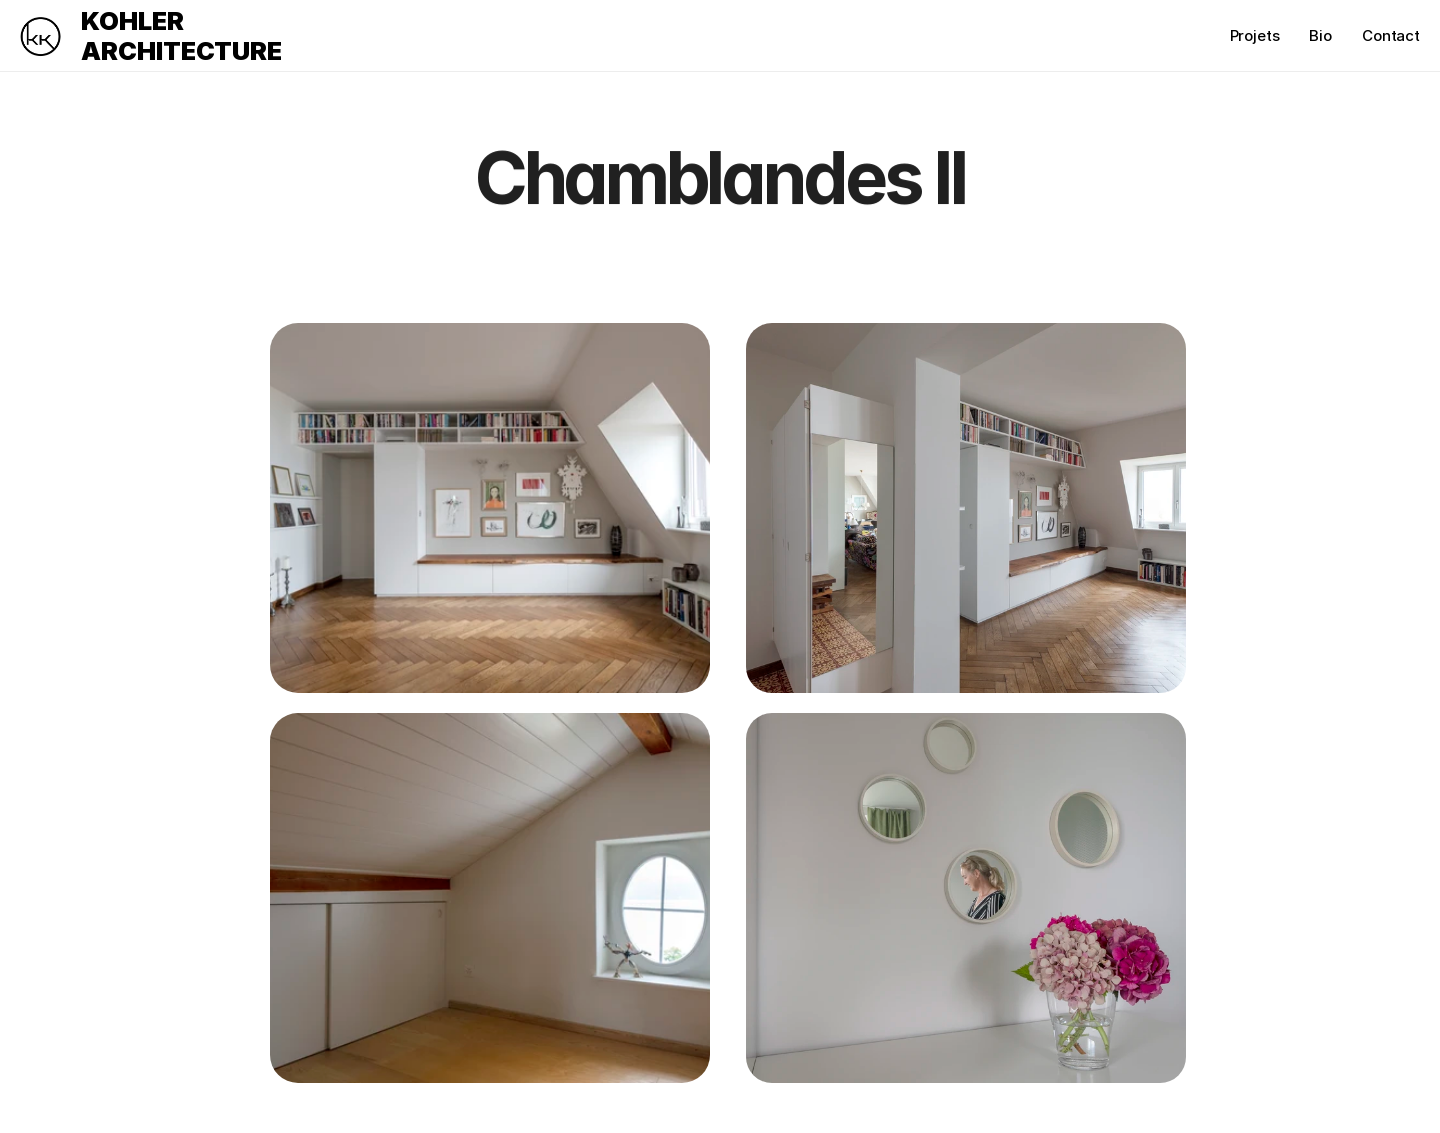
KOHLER (132, 21)
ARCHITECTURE (181, 51)
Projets (1255, 35)
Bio (1320, 35)
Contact (1391, 35)
